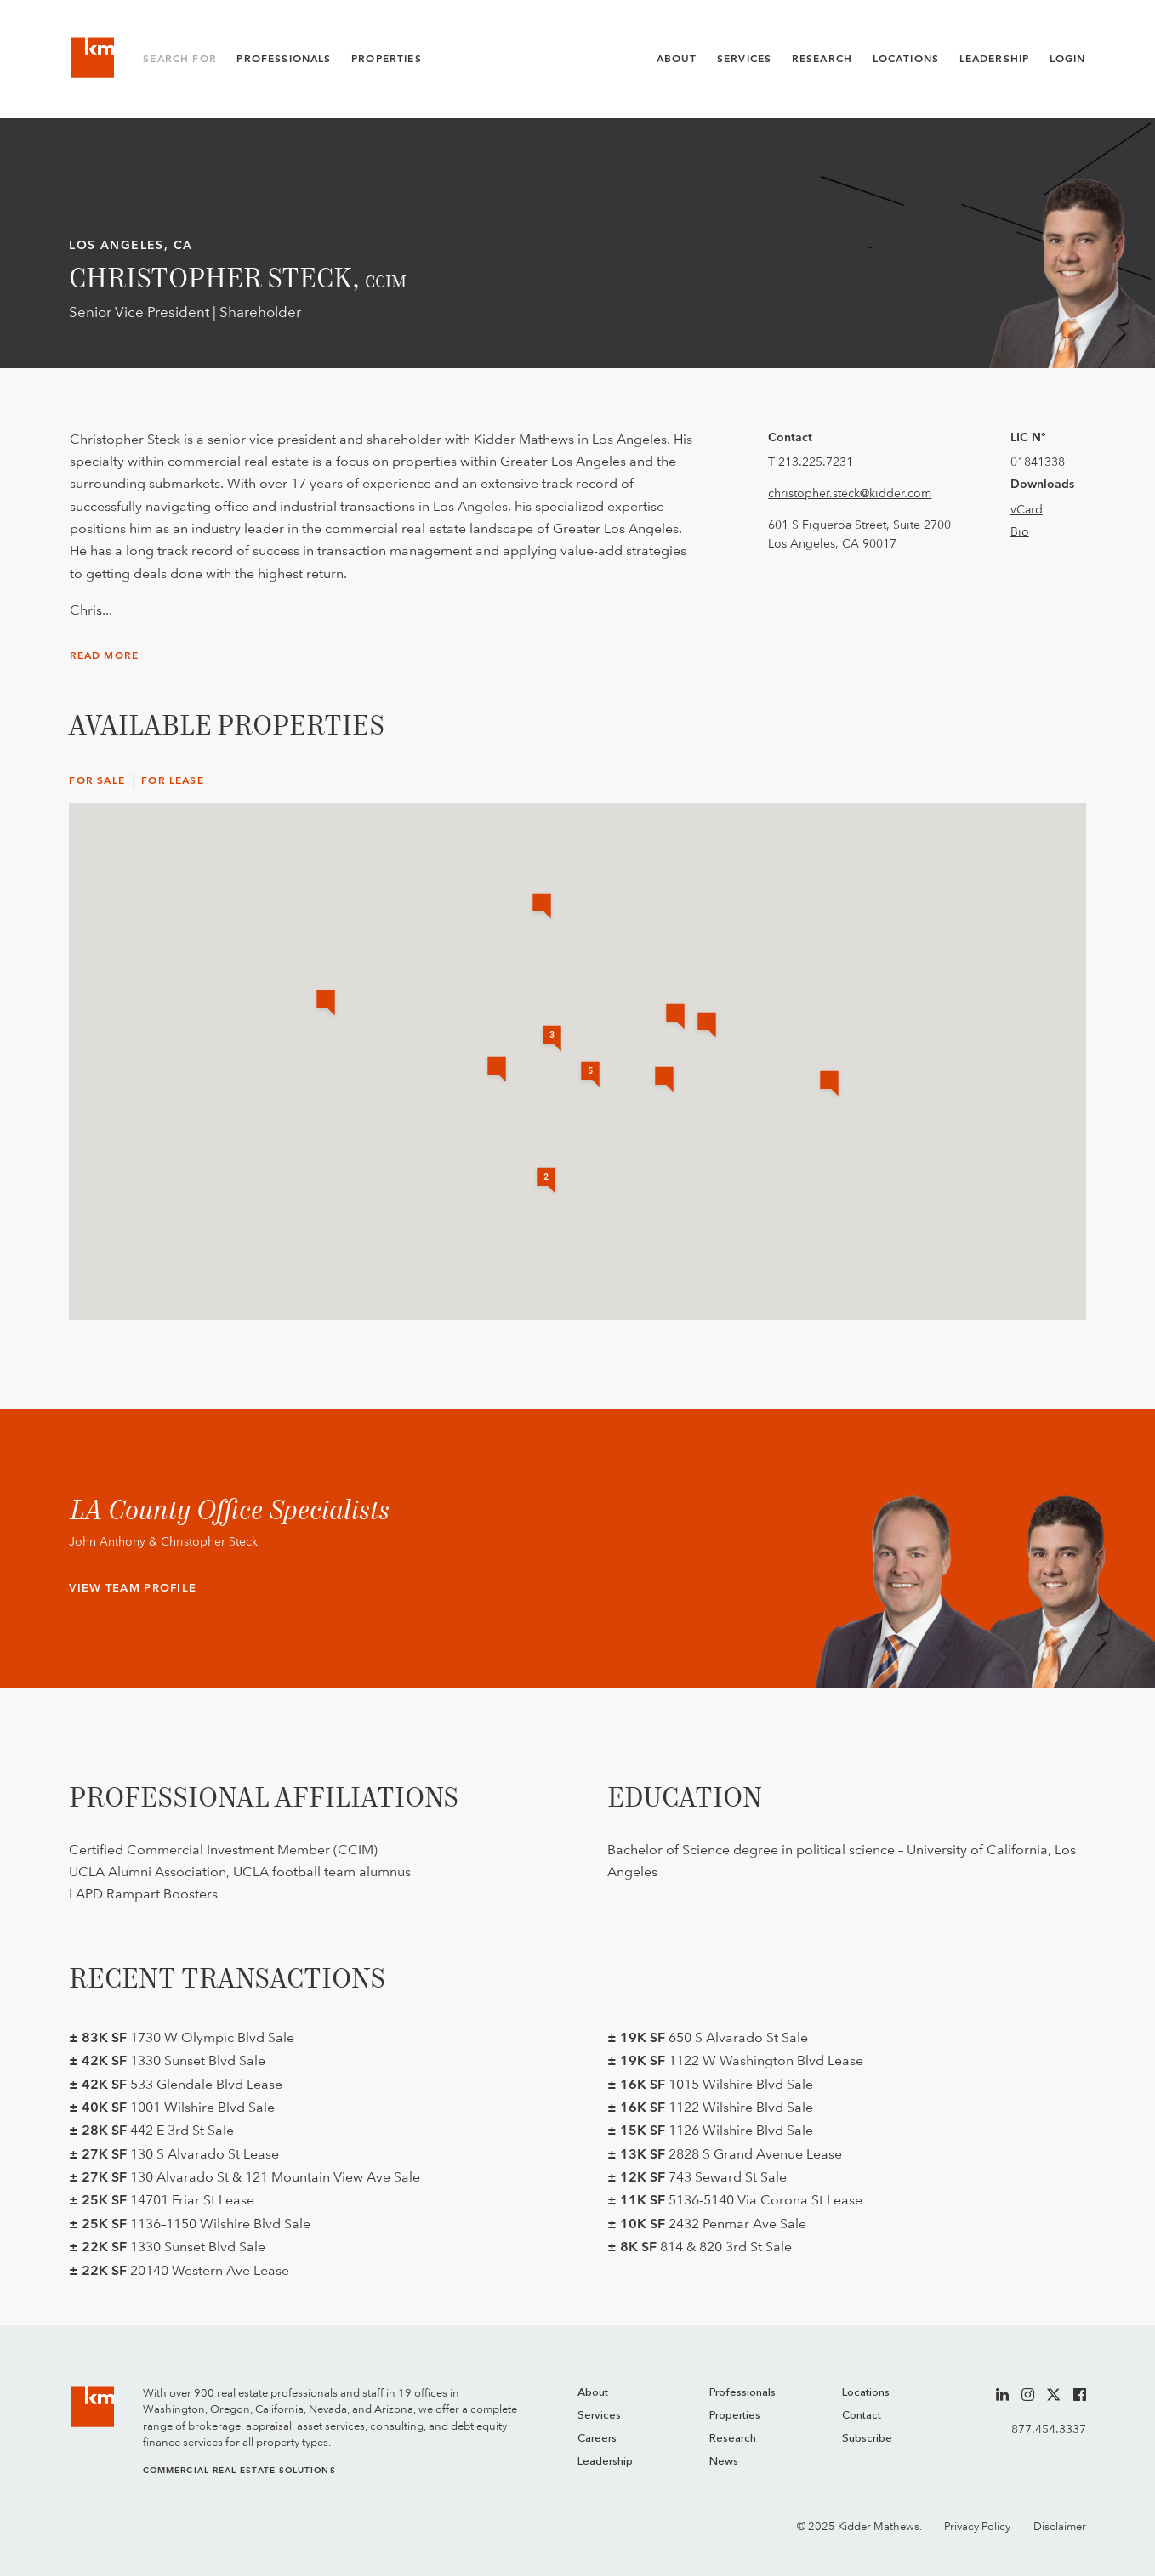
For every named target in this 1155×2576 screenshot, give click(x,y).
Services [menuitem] (599, 2415)
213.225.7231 (815, 461)
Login (1068, 59)
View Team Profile (132, 1587)
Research (822, 59)
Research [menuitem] (732, 2438)
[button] (326, 1004)
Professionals (283, 59)
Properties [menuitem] (734, 2415)
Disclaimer (1059, 2526)
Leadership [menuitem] (605, 2461)
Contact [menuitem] (861, 2415)
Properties (386, 59)
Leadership (994, 59)
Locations (906, 59)
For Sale (96, 780)
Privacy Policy (977, 2526)
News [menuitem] (723, 2461)
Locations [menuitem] (866, 2392)
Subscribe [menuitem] (867, 2438)
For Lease (172, 780)
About (677, 59)
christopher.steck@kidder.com (849, 493)
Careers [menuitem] (597, 2438)
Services (744, 59)
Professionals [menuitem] (742, 2392)
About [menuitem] (593, 2392)
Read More (104, 655)
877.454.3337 (1048, 2429)
